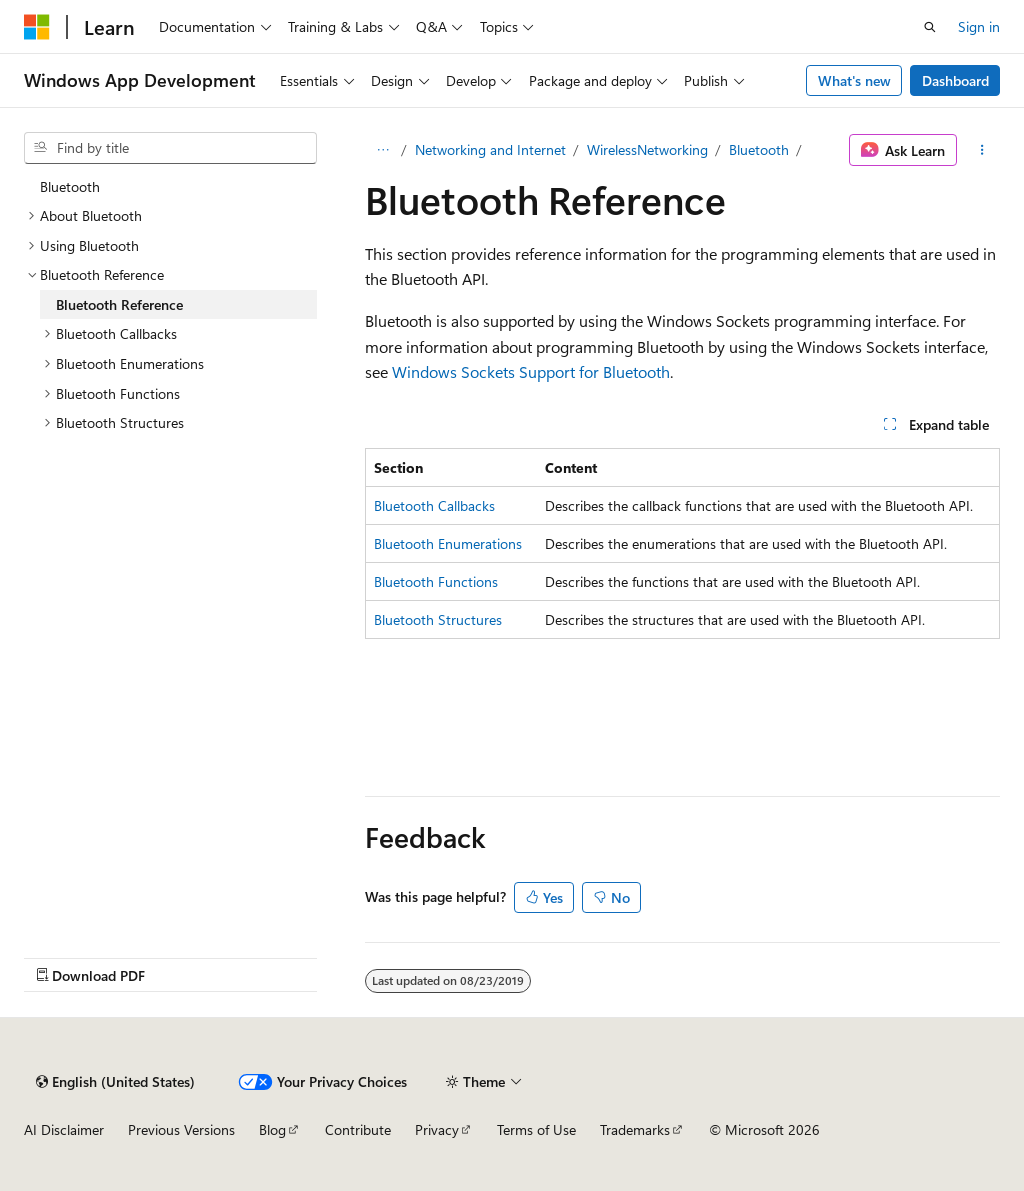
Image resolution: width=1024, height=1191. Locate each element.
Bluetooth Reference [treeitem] (119, 304)
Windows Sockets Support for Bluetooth (531, 371)
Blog (272, 1129)
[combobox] (170, 148)
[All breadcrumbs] (382, 150)
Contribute (358, 1129)
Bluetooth (759, 149)
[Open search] (930, 27)
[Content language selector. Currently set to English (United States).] (115, 1082)
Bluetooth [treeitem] (70, 186)
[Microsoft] (37, 27)
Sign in (979, 26)
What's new (854, 80)
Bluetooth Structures (438, 619)
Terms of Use (536, 1129)
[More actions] (982, 150)
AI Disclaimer (64, 1129)
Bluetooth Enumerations (448, 543)
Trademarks (635, 1129)
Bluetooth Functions (436, 581)
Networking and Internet (490, 149)
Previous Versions (181, 1129)
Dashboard (955, 80)
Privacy (437, 1129)
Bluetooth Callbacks (434, 505)
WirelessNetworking (647, 149)
